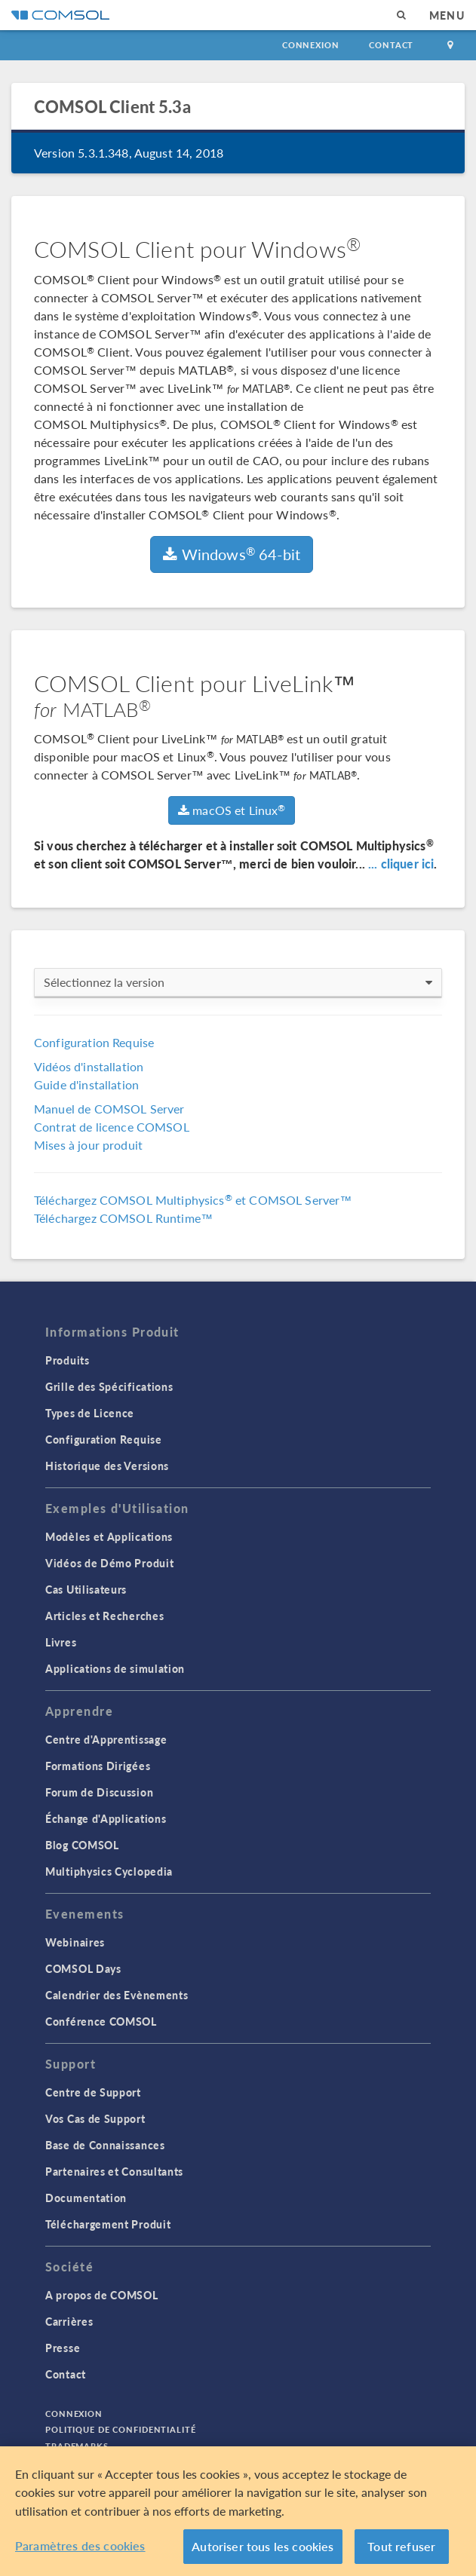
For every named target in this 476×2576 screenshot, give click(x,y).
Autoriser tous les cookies (262, 2547)
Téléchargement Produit (107, 2223)
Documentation (86, 2197)
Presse (62, 2347)
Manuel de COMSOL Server (109, 1108)
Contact (391, 45)
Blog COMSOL (82, 1844)
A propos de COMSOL (101, 2294)
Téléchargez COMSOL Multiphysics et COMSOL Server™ (193, 1199)
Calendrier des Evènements (117, 1994)
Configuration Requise (94, 1042)
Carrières (69, 2321)
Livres (60, 1641)
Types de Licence (89, 1412)
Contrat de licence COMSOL (111, 1126)
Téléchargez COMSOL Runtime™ (123, 1218)
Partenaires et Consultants (114, 2171)
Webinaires (75, 1942)
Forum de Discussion (99, 1792)
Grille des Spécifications (109, 1386)
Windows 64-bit (231, 554)
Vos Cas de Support (95, 2118)
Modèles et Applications (109, 1536)
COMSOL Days (83, 1968)
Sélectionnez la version (238, 982)
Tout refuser (401, 2547)
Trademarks (77, 2446)
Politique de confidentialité (120, 2429)
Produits (67, 1360)
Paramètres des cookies (80, 2546)
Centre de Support (93, 2092)
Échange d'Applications (105, 1818)
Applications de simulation (115, 1668)
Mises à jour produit (88, 1144)
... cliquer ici (401, 863)
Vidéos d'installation (88, 1066)
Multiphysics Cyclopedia (109, 1871)
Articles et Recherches (104, 1615)
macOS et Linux (232, 810)
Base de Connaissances (105, 2144)
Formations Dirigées (97, 1765)
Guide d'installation (86, 1084)
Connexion (310, 45)
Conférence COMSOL (101, 2021)
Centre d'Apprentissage (106, 1739)
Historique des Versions (107, 1465)
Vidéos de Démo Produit (109, 1562)
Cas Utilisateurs (86, 1589)
